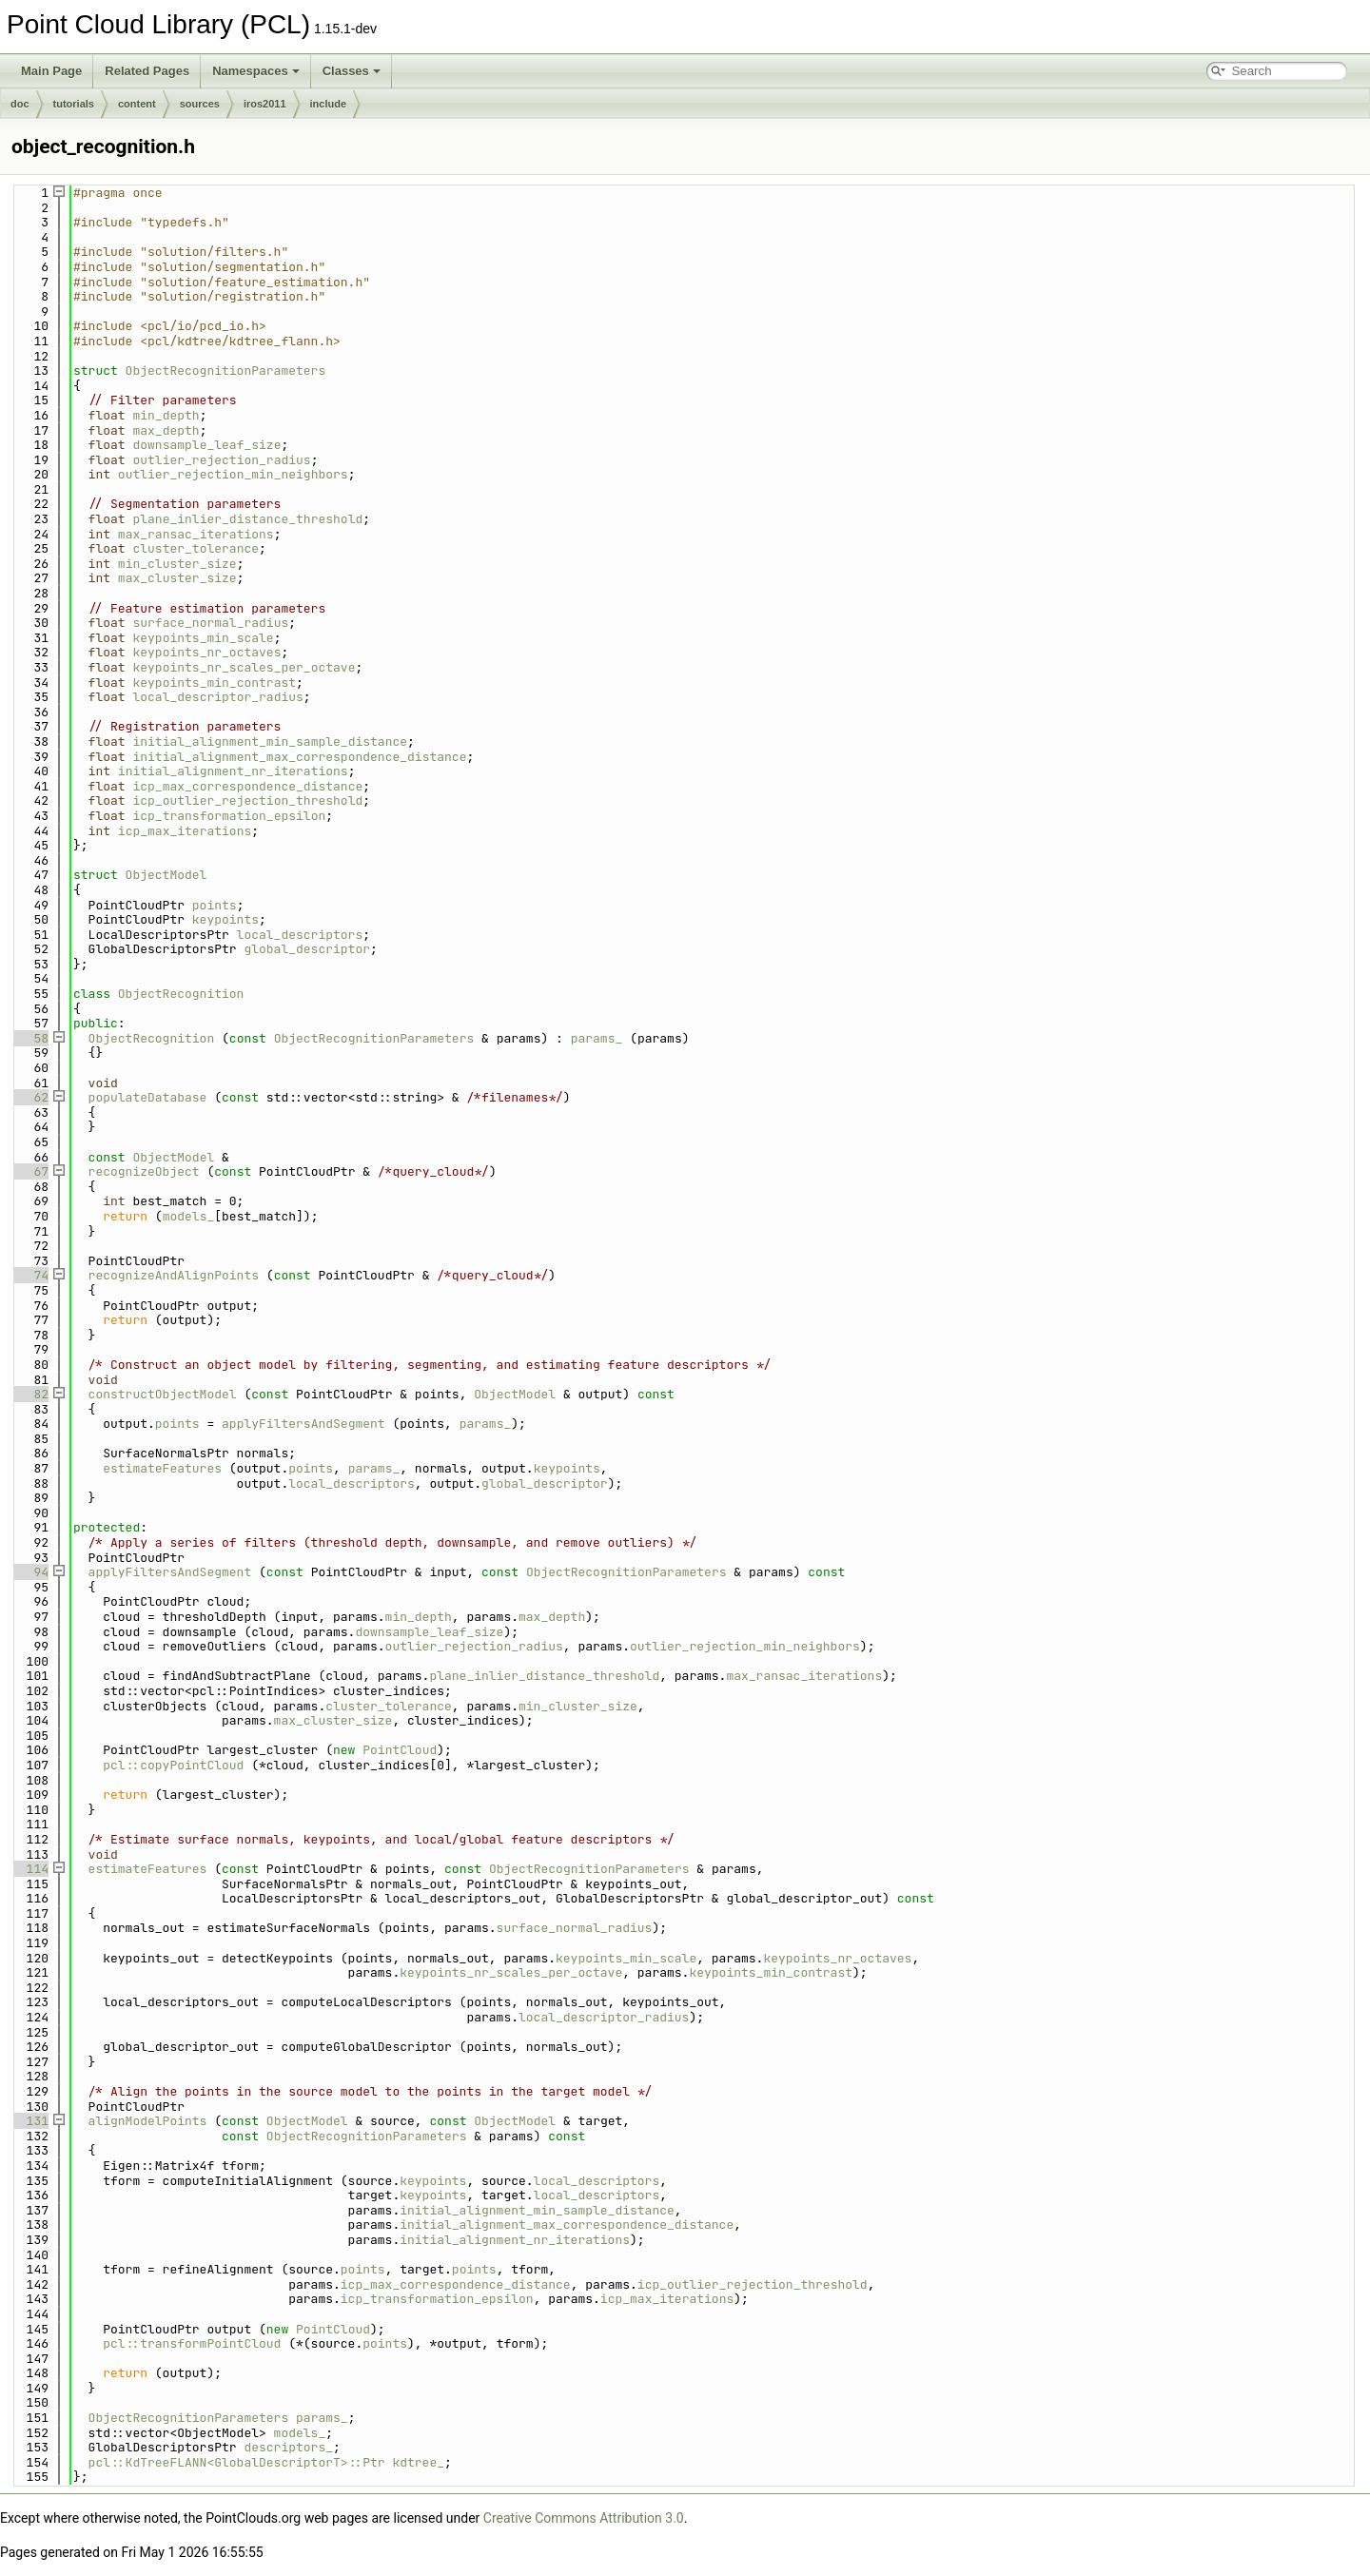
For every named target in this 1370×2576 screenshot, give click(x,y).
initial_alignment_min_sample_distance (269, 741)
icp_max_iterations (184, 831)
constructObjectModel (162, 1394)
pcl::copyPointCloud (173, 1765)
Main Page (51, 71)
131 (30, 2121)
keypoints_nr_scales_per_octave (243, 667)
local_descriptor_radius (217, 697)
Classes (352, 71)
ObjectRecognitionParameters (226, 370)
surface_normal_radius (210, 623)
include (328, 103)
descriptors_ (288, 2447)
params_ (597, 1038)
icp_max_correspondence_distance (247, 786)
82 (30, 1394)
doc (19, 103)
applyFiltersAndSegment (303, 1423)
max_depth (165, 430)
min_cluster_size (177, 564)
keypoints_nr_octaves (206, 652)
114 (30, 1869)
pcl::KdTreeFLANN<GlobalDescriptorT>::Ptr (236, 2462)
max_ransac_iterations (196, 534)
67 (30, 1171)
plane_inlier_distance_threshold (247, 519)
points (214, 905)
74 (30, 1275)
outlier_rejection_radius (221, 460)
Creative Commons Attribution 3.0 (583, 2518)
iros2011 (265, 103)
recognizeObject (144, 1171)
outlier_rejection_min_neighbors (233, 474)
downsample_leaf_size (206, 445)
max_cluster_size (177, 578)
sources (200, 103)
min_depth (165, 415)
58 (30, 1038)
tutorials (73, 103)
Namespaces (256, 71)
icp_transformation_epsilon (228, 816)
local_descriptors (300, 935)
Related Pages (147, 71)
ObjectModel (166, 875)
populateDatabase (147, 1097)
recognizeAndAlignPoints (173, 1275)
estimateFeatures (162, 1468)
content (137, 103)
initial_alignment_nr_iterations (233, 771)
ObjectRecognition (181, 994)
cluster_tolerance (195, 548)
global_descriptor (307, 949)
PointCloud (399, 1750)
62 (30, 1097)
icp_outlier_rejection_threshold (247, 800)
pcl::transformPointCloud (192, 2343)
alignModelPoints (147, 2121)
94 (30, 1572)
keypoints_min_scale (202, 638)
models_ (189, 1216)
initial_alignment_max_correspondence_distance (299, 757)
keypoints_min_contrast (214, 682)
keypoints (225, 919)
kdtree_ (418, 2462)
